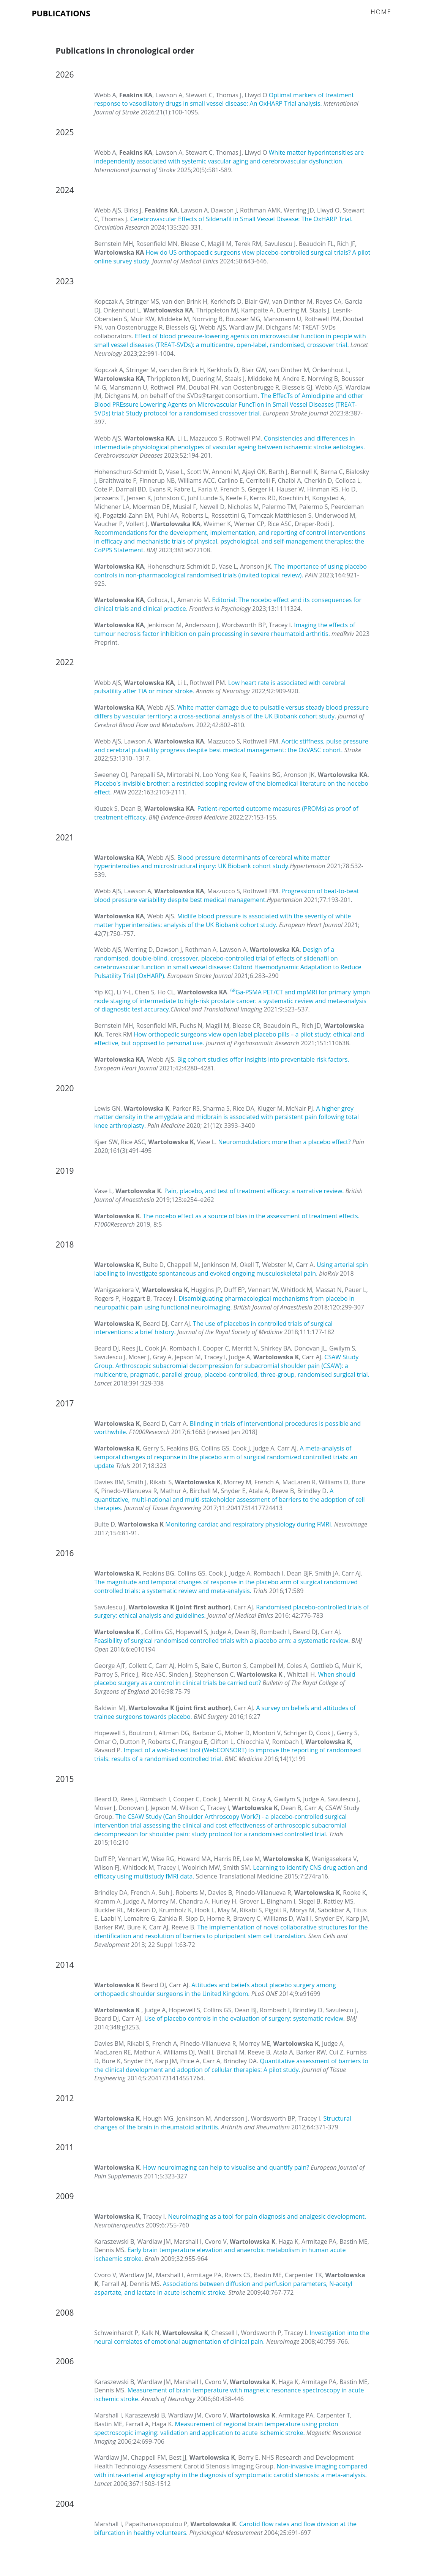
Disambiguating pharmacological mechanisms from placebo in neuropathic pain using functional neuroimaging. (224, 1302)
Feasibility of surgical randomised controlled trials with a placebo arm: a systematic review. (222, 1640)
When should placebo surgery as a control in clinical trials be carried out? (224, 1678)
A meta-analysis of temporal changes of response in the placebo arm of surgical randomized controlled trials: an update (225, 1457)
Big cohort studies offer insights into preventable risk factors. (263, 1059)
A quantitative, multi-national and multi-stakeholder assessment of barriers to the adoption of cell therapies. (229, 1499)
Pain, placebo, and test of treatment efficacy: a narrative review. (254, 1191)
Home (381, 12)
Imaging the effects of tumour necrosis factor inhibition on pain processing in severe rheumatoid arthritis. (224, 629)
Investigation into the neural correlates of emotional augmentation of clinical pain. (231, 2337)
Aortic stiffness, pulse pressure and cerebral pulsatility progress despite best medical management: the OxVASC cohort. (231, 745)
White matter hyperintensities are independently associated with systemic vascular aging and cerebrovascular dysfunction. (229, 156)
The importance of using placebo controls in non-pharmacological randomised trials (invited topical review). (230, 570)
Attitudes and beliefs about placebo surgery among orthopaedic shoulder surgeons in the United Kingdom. (215, 1989)
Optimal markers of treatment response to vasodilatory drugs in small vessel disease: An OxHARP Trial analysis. (224, 99)
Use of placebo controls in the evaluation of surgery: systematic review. (245, 2018)
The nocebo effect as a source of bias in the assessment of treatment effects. (251, 1216)
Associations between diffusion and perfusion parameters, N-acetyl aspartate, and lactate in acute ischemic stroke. (223, 2288)
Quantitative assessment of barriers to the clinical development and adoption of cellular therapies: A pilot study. (231, 2065)
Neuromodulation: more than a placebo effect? (285, 1142)
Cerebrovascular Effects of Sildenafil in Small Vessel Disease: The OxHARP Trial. (241, 219)
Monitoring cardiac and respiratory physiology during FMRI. (249, 1524)
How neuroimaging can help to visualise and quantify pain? (227, 2167)
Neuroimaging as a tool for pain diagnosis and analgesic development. (267, 2216)
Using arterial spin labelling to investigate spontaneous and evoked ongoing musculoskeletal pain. (231, 1269)
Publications (61, 13)
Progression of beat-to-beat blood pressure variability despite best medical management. (226, 895)
